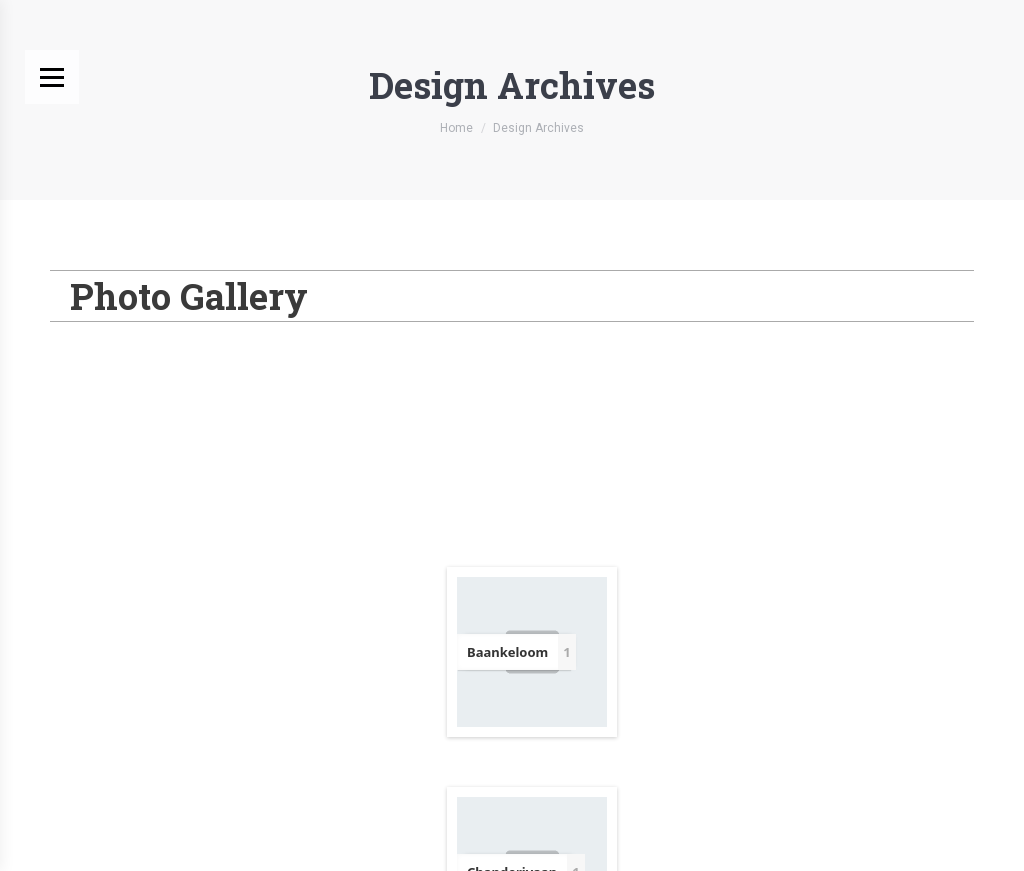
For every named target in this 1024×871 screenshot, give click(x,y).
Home (456, 128)
